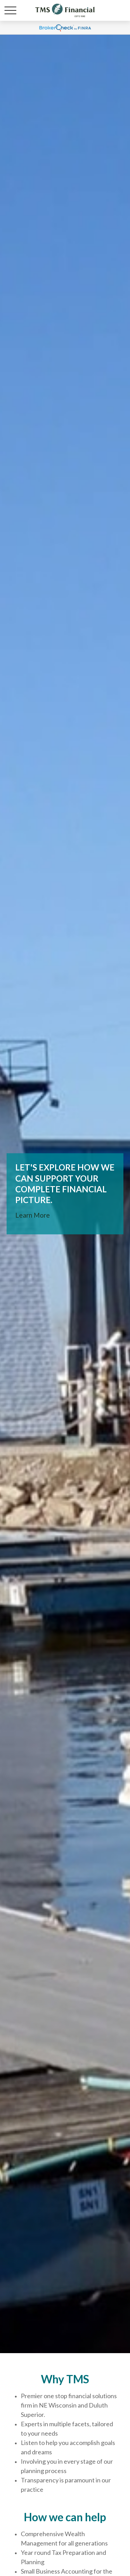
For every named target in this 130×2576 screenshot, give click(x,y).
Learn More (32, 1215)
